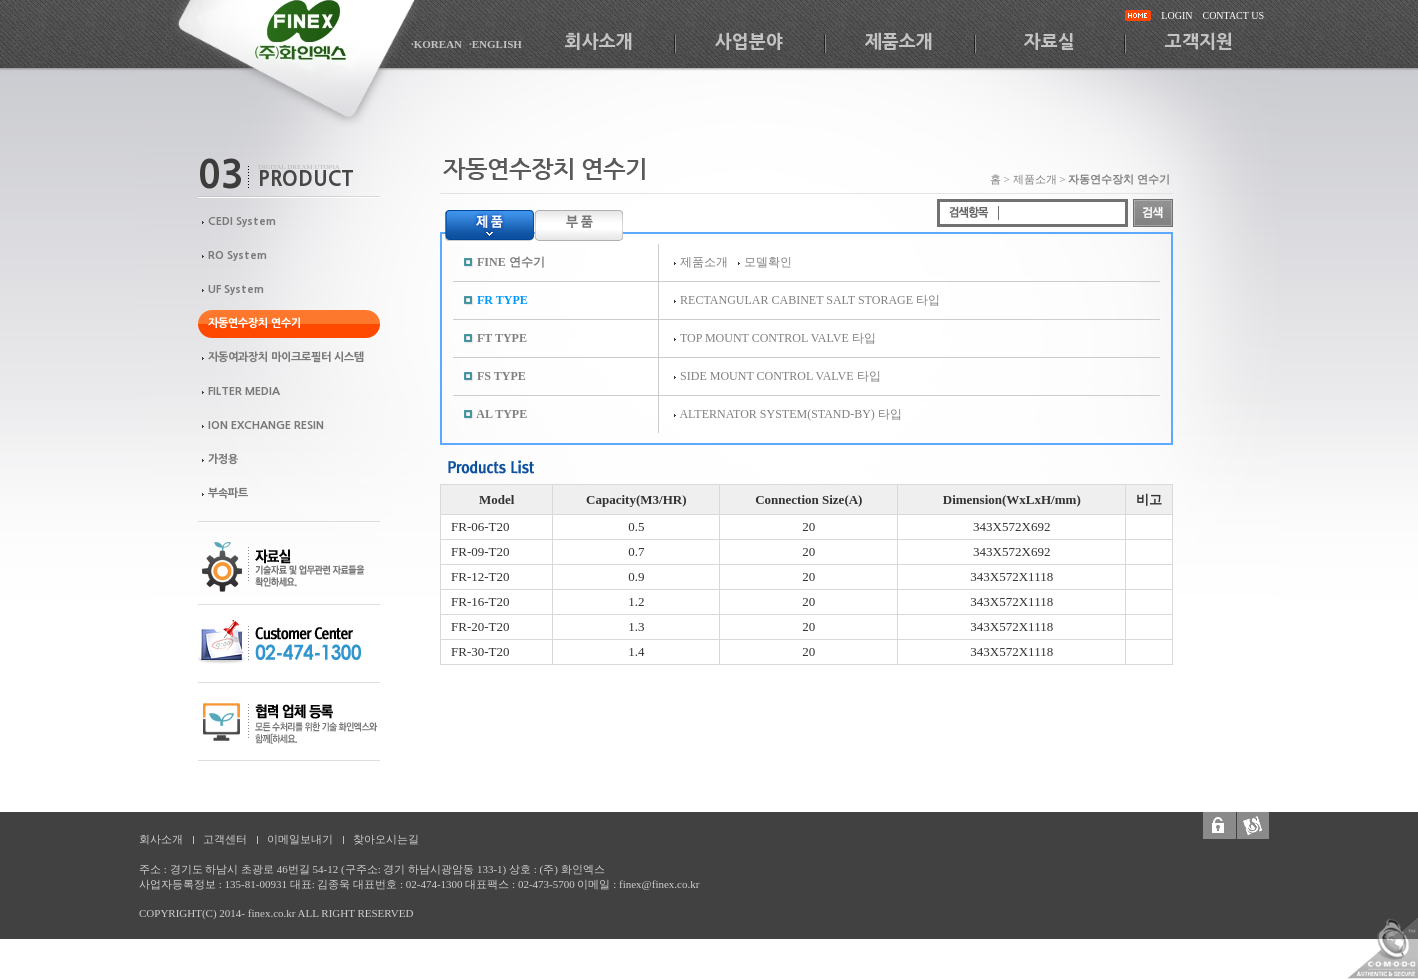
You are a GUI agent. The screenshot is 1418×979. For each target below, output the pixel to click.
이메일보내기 (300, 839)
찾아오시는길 (386, 839)
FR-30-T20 (480, 651)
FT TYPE (502, 338)
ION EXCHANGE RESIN (266, 425)
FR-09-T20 (480, 551)
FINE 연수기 (511, 262)
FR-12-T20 (480, 576)
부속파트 (228, 493)
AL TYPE (501, 414)
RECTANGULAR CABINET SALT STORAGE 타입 (810, 300)
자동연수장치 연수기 (254, 323)
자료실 (1049, 42)
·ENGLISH (495, 44)
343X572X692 (1011, 526)
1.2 (636, 601)
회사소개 (599, 42)
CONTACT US (1233, 15)
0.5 (636, 526)
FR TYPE (502, 300)
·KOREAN (436, 44)
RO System (237, 255)
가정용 (223, 459)
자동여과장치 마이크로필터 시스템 (286, 357)
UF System (236, 289)
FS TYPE (501, 376)
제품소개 (899, 42)
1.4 (636, 651)
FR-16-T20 (480, 601)
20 (808, 526)
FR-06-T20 (480, 526)
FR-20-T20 (480, 626)
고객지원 (1199, 42)
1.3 (636, 626)
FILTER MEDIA (244, 391)
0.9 (636, 576)
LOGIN (1176, 15)
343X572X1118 (1011, 576)
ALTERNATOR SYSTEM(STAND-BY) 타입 (790, 414)
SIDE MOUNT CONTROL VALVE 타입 (780, 376)
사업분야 (749, 42)
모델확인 (768, 262)
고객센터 (225, 839)
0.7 (636, 551)
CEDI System (242, 221)
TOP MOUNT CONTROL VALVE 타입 (778, 338)
